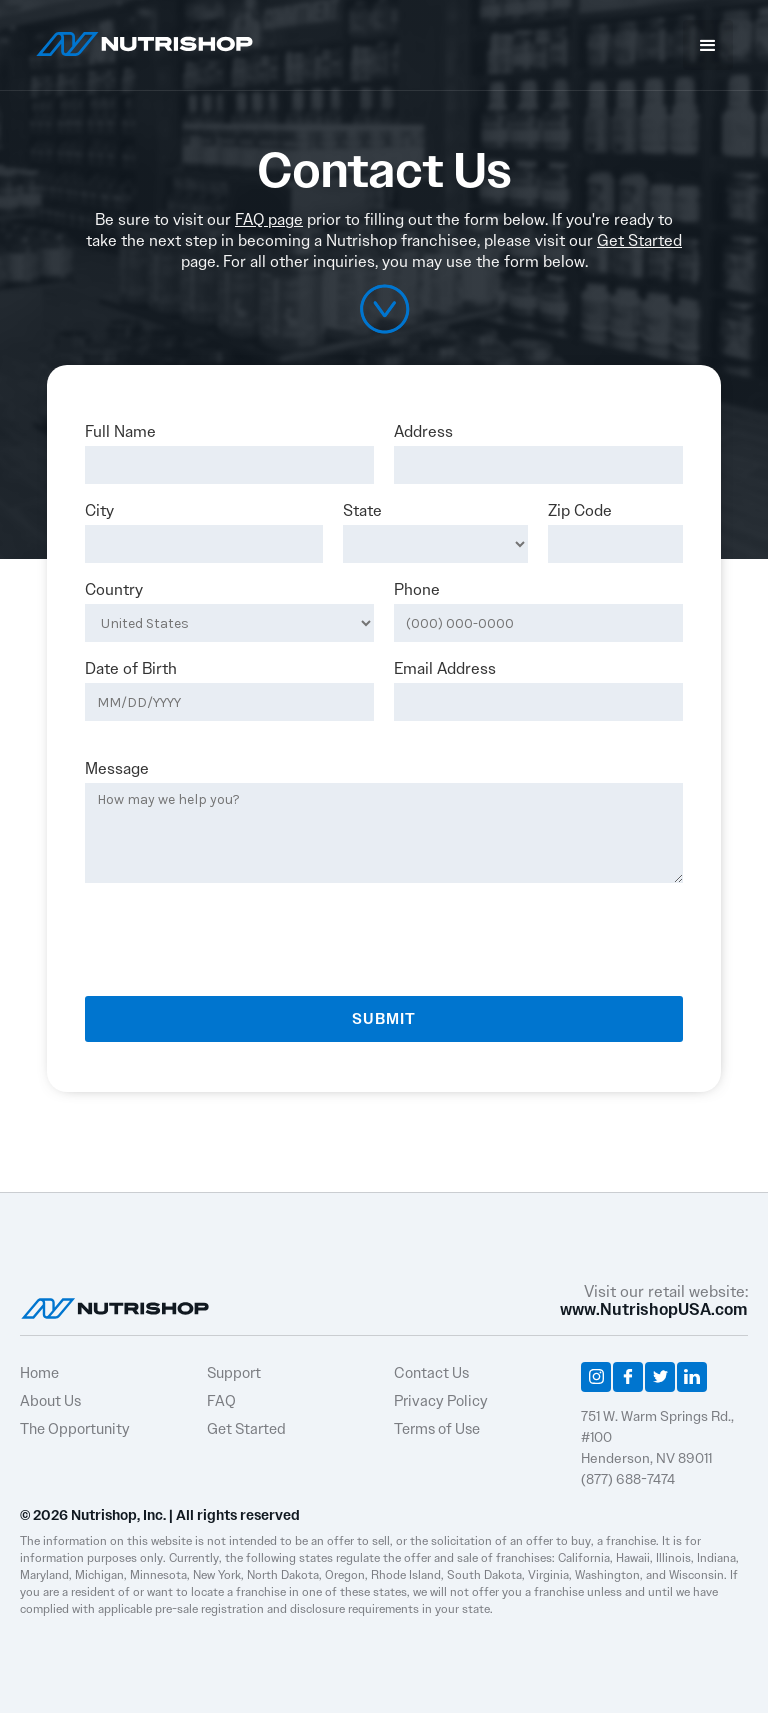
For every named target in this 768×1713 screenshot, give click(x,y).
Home (39, 1373)
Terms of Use (437, 1429)
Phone (417, 590)
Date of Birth (131, 669)
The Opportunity (75, 1429)
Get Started (639, 240)
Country (114, 590)
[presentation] (237, 932)
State (362, 511)
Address (423, 432)
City (99, 511)
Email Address (445, 669)
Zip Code (580, 511)
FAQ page (269, 219)
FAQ (221, 1401)
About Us (50, 1401)
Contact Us (431, 1373)
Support (234, 1373)
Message (117, 769)
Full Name (120, 432)
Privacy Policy (441, 1401)
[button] (708, 45)
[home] (144, 42)
